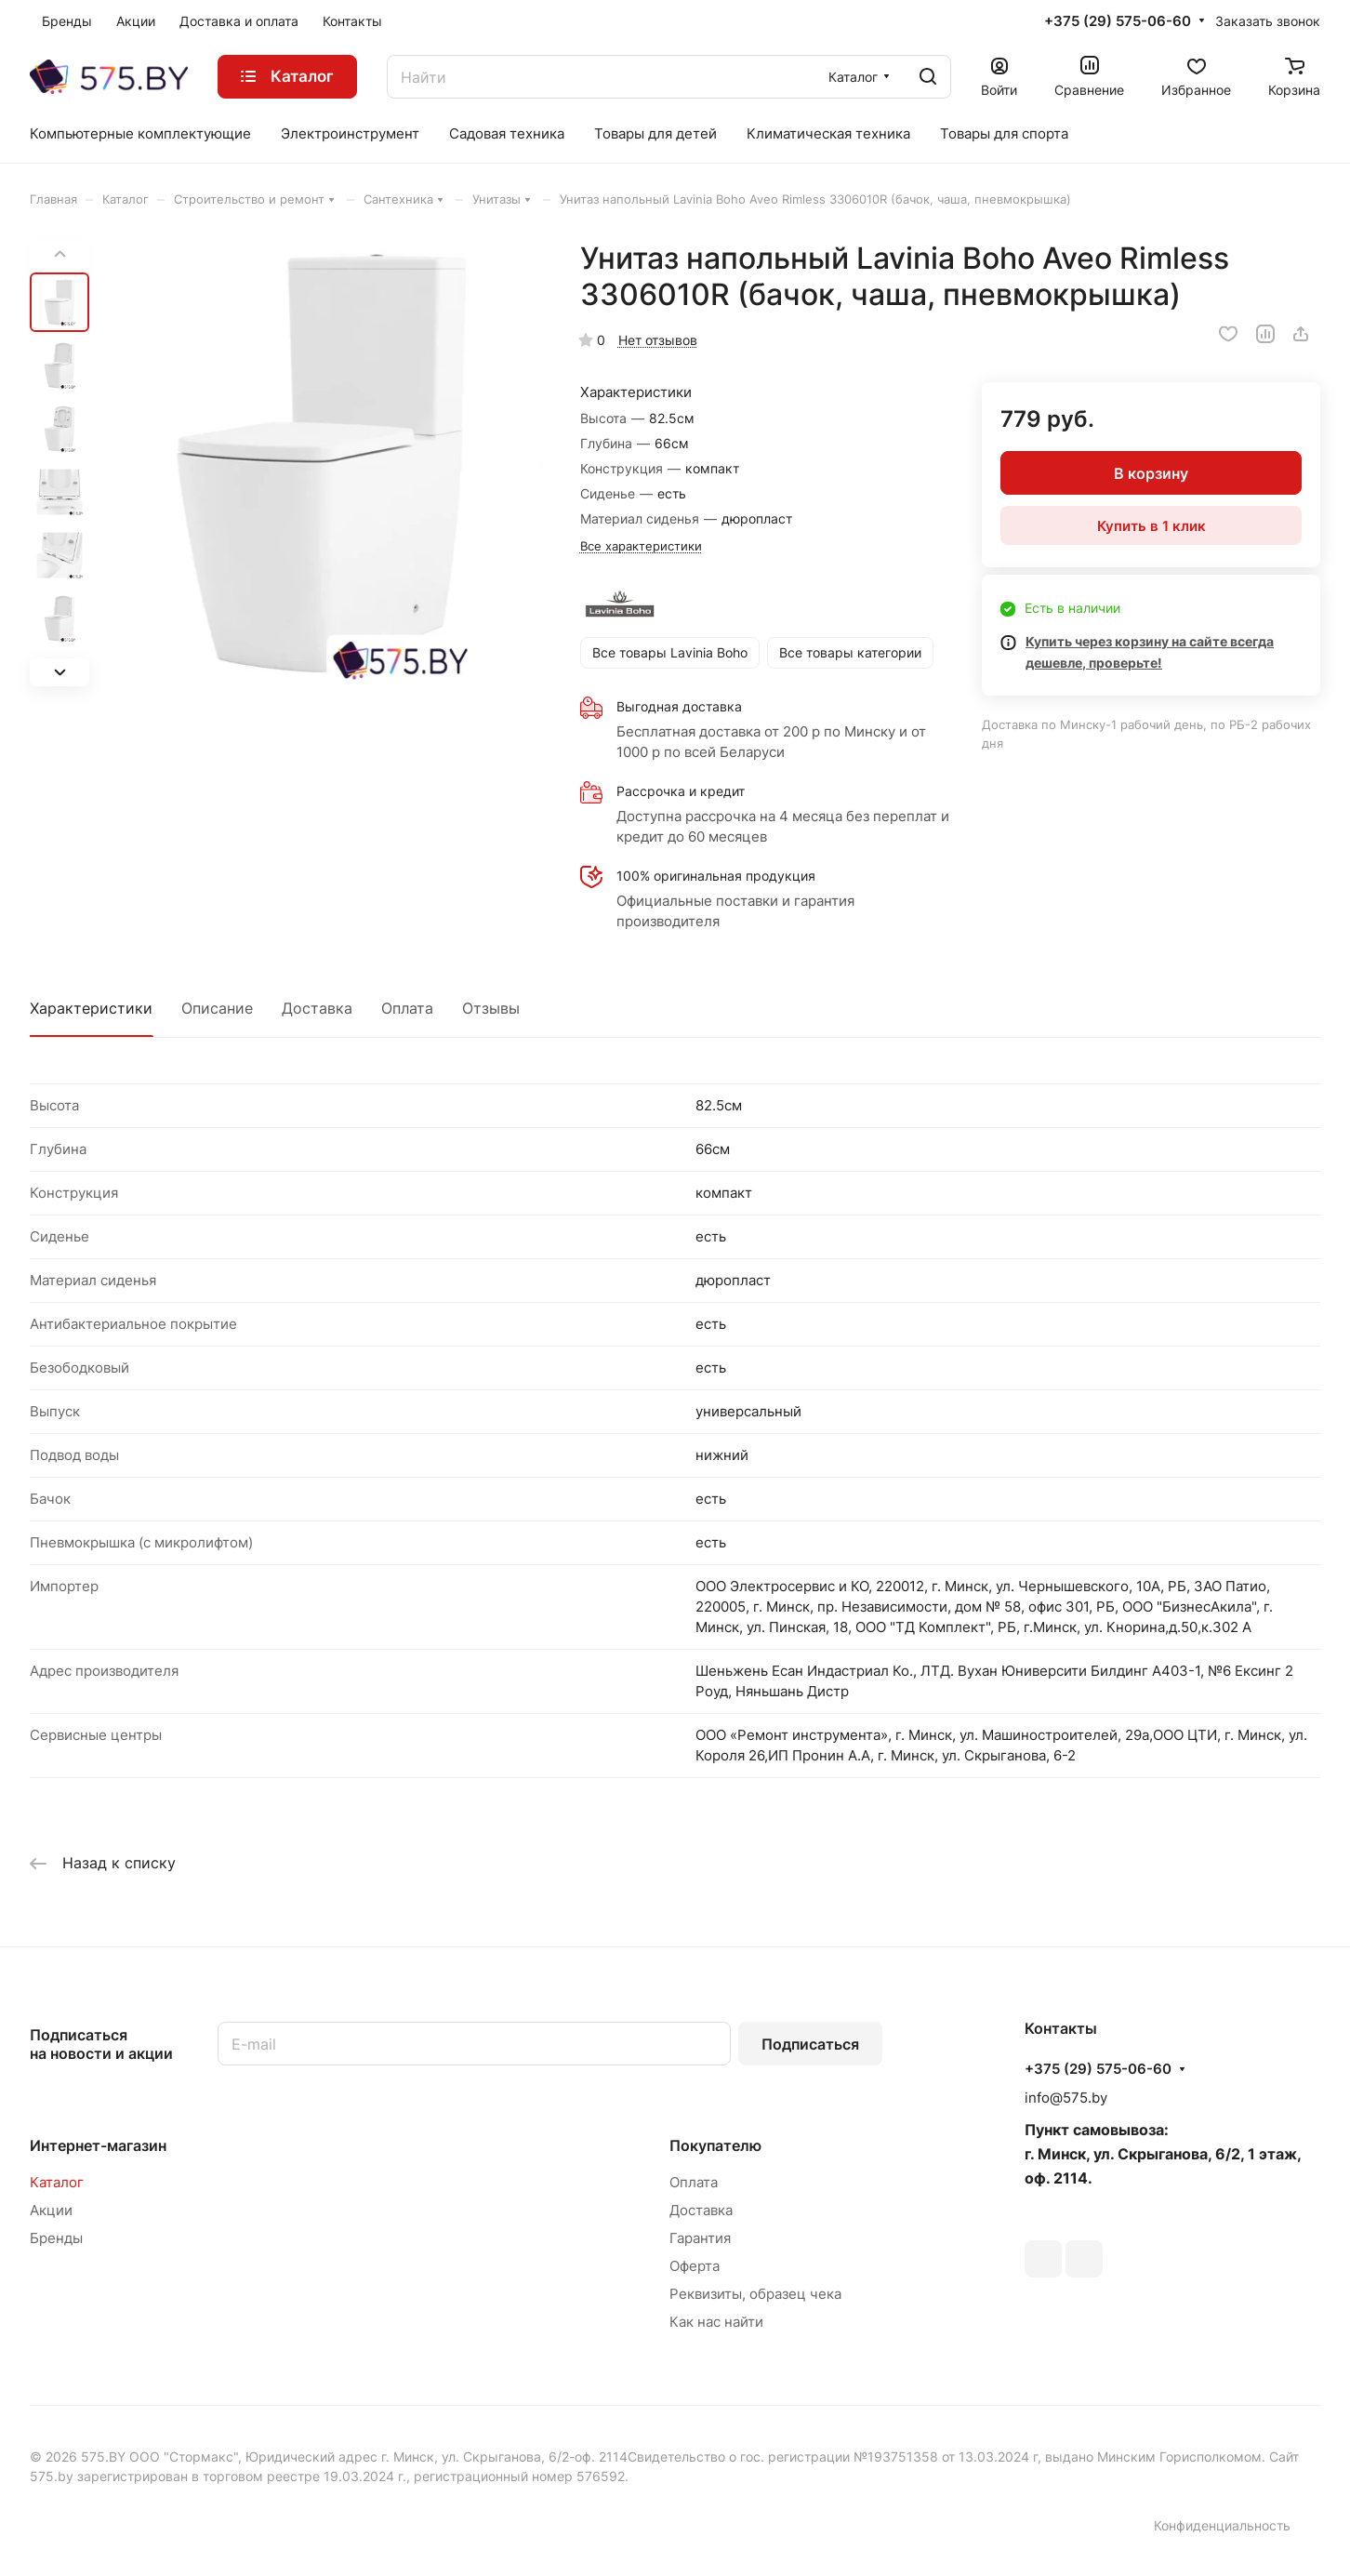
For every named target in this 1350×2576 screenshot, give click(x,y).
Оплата (407, 1008)
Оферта (694, 2266)
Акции (51, 2210)
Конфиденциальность (1222, 2525)
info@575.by (1066, 2097)
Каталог (57, 2182)
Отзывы (491, 1008)
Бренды (56, 2238)
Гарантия (700, 2238)
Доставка (317, 1008)
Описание (217, 1008)
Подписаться (810, 2044)
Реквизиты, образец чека (755, 2294)
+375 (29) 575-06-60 (1117, 21)
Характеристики (91, 1008)
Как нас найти (716, 2321)
